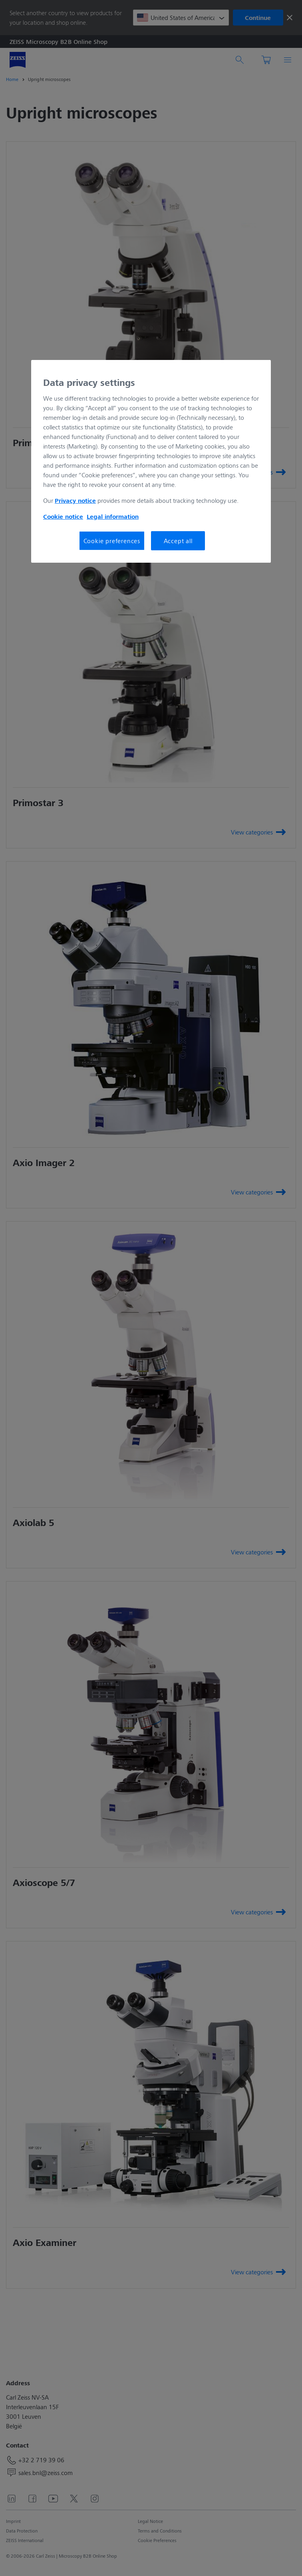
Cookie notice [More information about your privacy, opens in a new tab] (63, 516)
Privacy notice (75, 500)
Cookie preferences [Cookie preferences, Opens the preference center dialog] (111, 540)
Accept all (178, 540)
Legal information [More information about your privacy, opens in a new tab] (113, 516)
